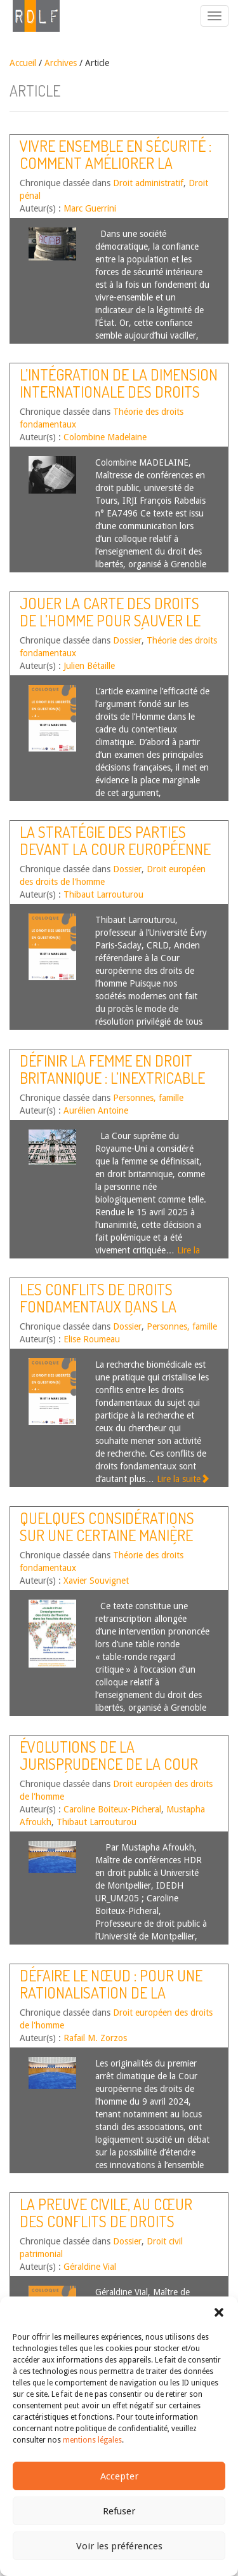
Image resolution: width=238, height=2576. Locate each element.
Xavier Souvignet (96, 1580)
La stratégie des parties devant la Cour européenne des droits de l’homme (115, 848)
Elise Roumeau (91, 1339)
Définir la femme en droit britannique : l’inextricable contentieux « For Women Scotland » (112, 1086)
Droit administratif (148, 183)
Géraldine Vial (89, 2267)
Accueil (23, 63)
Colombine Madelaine (105, 437)
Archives (60, 63)
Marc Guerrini (89, 208)
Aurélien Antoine (95, 1110)
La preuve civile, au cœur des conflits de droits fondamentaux (106, 2221)
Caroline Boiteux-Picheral (112, 1809)
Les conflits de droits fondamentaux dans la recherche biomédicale (99, 1306)
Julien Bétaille (89, 666)
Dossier (127, 640)
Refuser (119, 2511)
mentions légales (92, 2440)
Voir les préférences (119, 2546)
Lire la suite (183, 1479)
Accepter (119, 2476)
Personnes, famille (148, 1098)
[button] (219, 2312)
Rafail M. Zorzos (95, 2038)
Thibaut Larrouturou (103, 894)
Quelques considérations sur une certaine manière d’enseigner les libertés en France (112, 1543)
